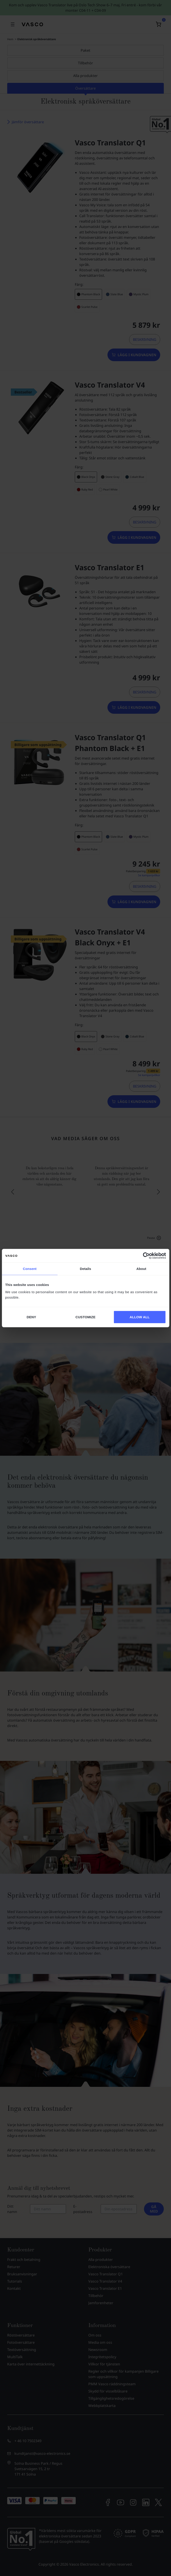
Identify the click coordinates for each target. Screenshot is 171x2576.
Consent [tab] (29, 1269)
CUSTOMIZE (85, 1317)
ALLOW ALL (140, 1317)
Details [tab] (85, 1269)
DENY (31, 1317)
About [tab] (141, 1269)
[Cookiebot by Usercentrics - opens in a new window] (146, 1255)
